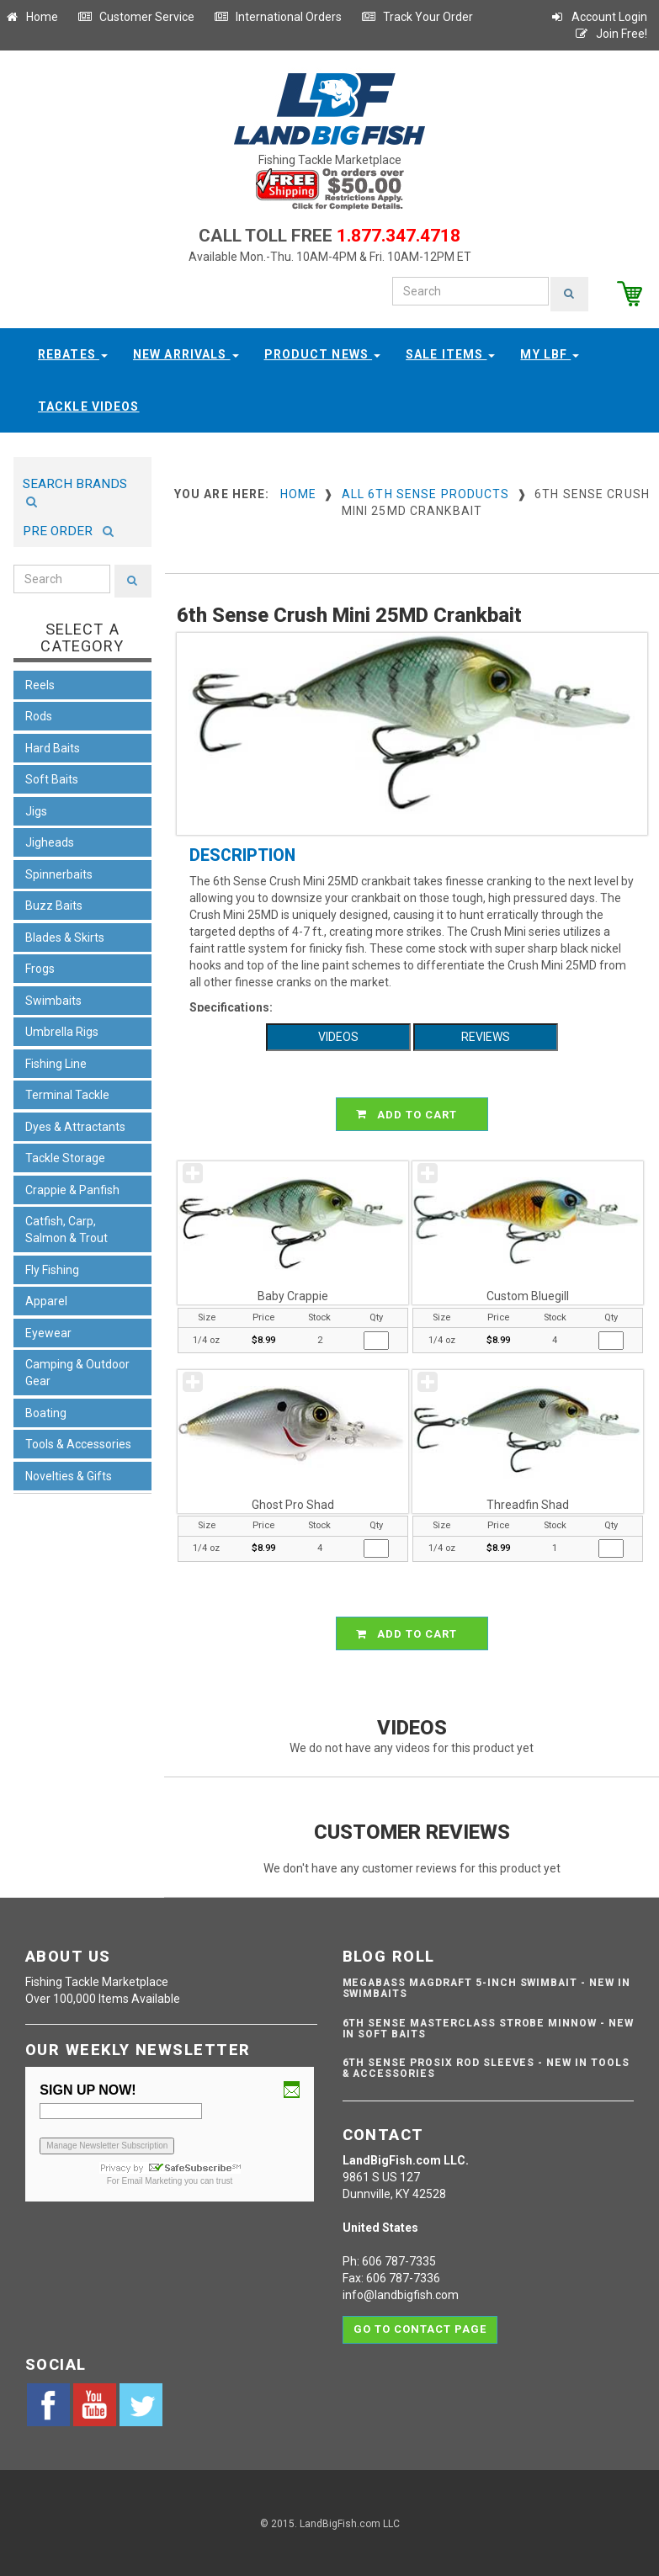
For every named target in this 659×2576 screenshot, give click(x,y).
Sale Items (450, 352)
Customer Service (135, 17)
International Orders (278, 17)
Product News (322, 352)
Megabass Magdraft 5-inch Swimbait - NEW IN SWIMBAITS (486, 1986)
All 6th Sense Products (426, 492)
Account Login (598, 17)
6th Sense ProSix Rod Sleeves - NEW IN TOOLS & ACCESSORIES (486, 2066)
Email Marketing (152, 2179)
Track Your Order (417, 17)
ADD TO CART (414, 1112)
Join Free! (610, 33)
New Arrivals (186, 352)
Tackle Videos (89, 405)
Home (31, 17)
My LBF (549, 352)
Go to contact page (420, 2323)
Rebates (73, 352)
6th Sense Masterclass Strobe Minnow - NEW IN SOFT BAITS (488, 2027)
